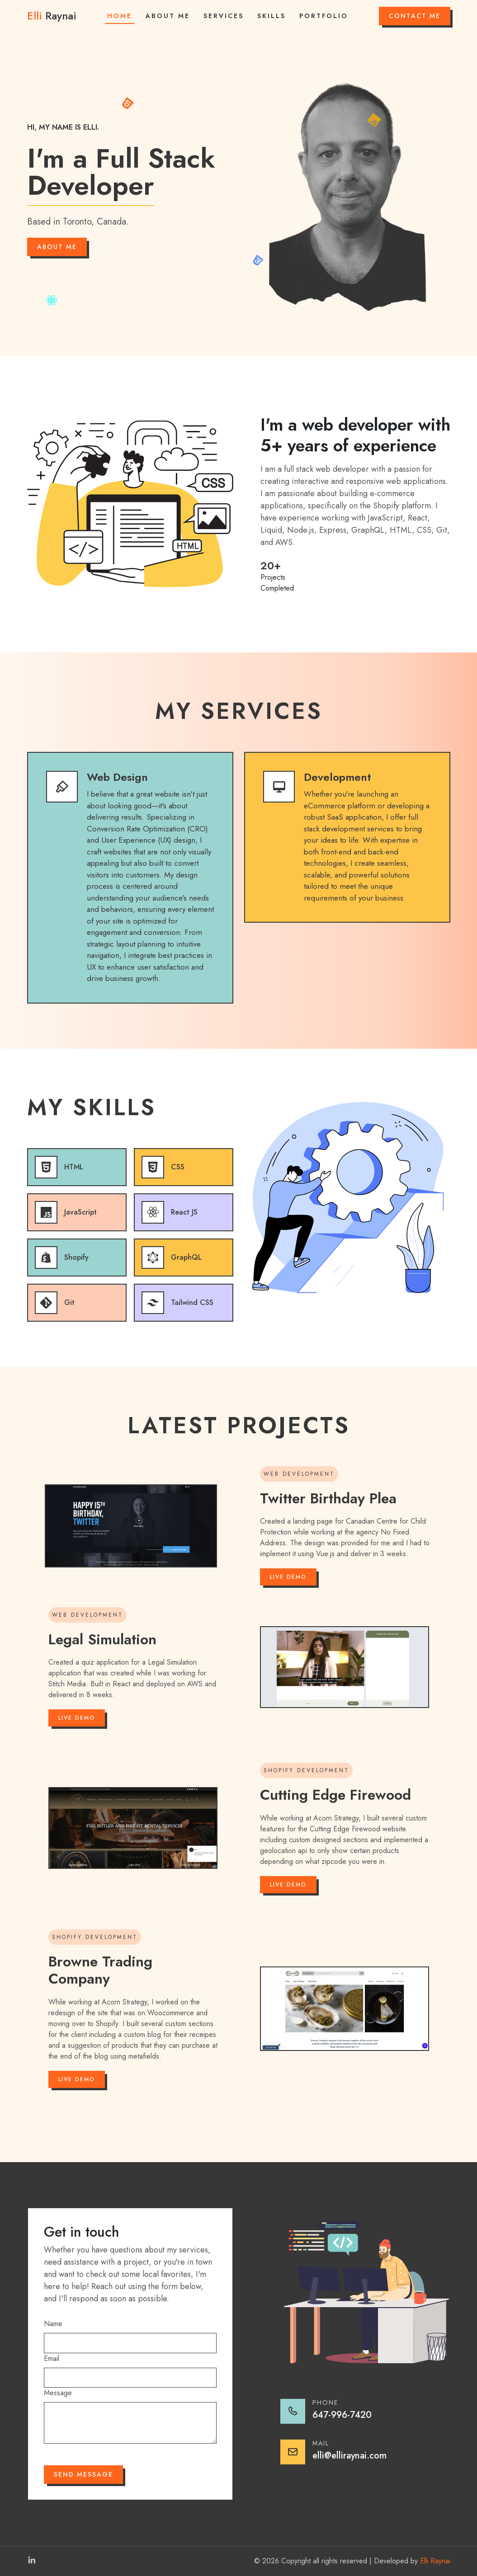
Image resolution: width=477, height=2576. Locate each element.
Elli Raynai (435, 2561)
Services (223, 15)
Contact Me (414, 15)
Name (53, 2323)
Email (51, 2358)
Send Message (83, 2474)
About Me (168, 15)
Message (58, 2393)
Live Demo (288, 1577)
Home (119, 15)
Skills (271, 15)
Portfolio (323, 15)
